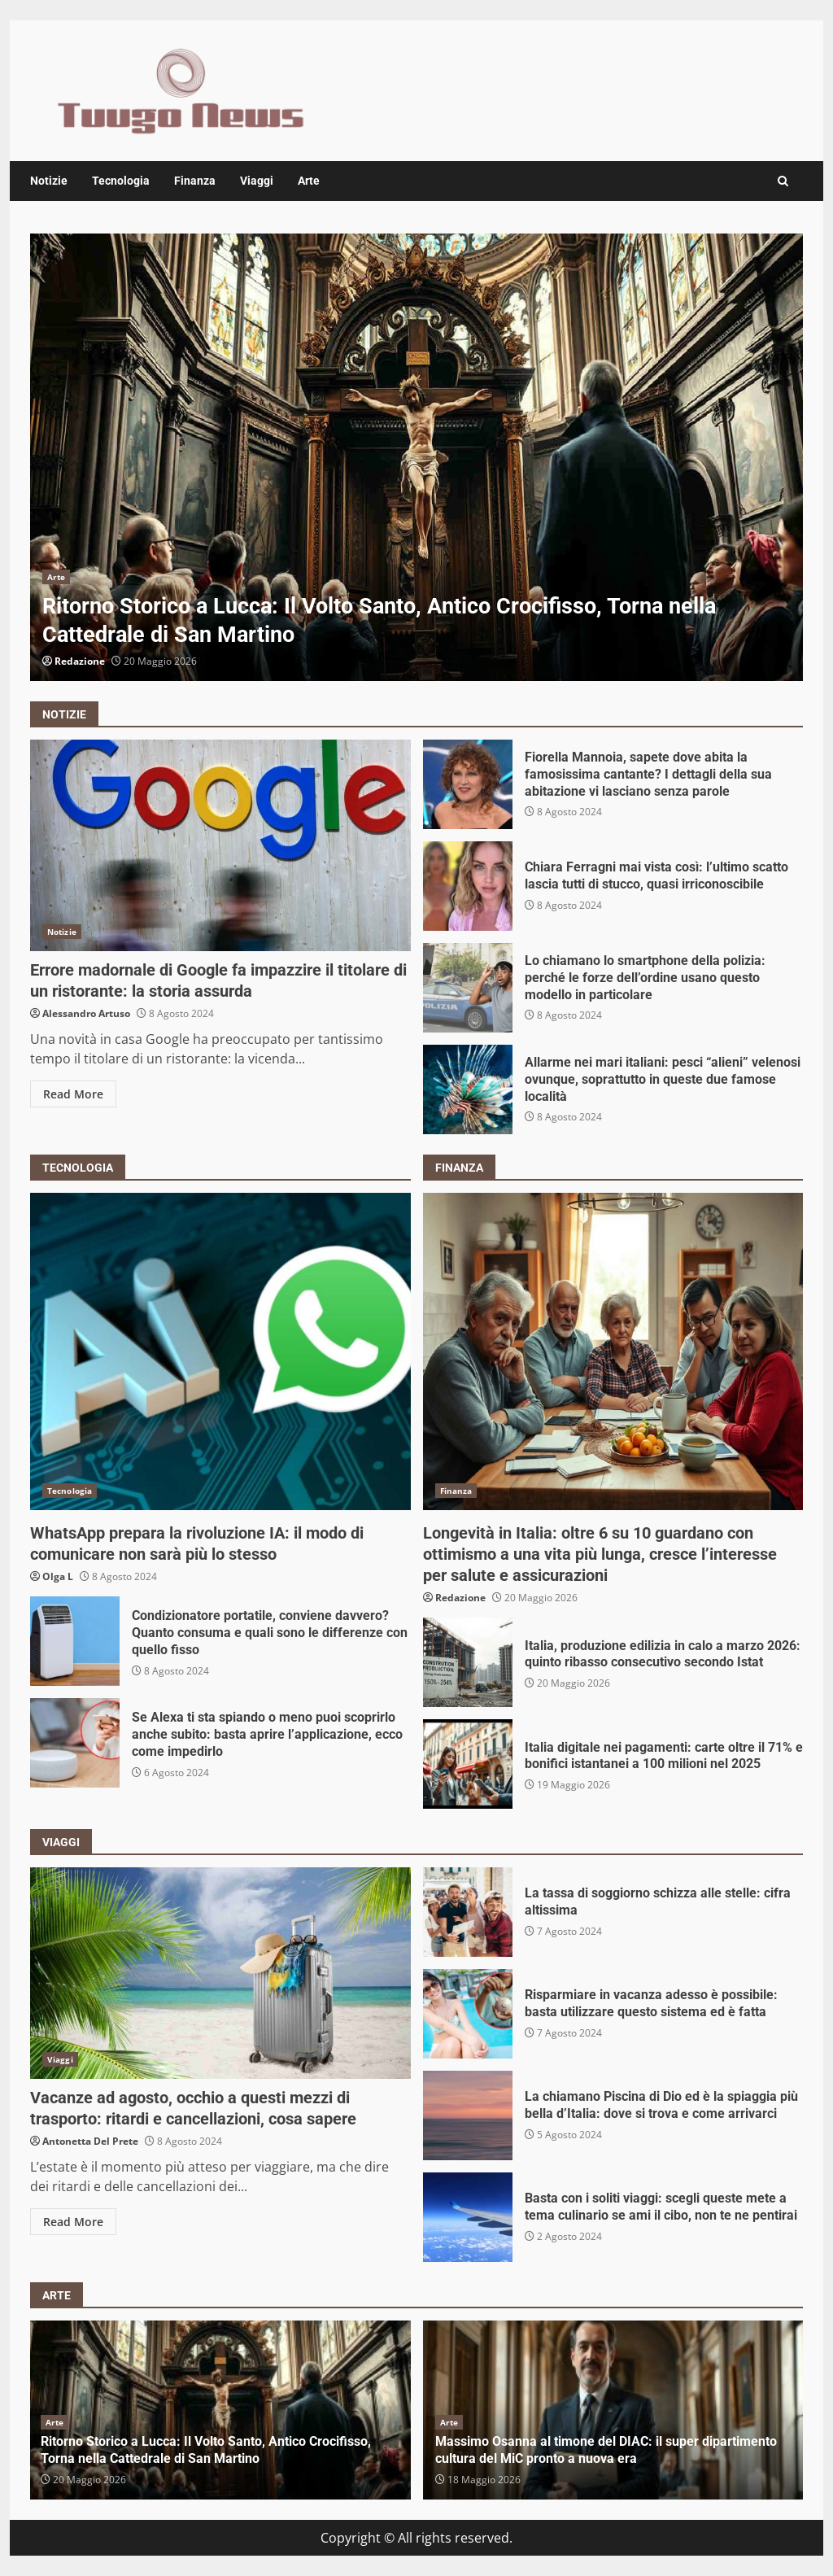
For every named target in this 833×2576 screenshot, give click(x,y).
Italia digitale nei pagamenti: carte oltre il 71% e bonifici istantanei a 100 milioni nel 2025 (467, 1764)
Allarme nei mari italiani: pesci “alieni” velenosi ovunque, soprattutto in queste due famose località (467, 1089)
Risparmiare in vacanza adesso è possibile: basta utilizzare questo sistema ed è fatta (467, 2014)
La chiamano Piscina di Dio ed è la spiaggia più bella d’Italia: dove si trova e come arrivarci (467, 2115)
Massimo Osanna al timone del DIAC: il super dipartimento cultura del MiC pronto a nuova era (606, 2450)
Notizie (49, 180)
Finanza (195, 180)
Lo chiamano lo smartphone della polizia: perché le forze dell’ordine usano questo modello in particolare (467, 988)
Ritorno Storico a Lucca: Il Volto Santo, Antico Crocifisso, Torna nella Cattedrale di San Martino (416, 457)
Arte (309, 180)
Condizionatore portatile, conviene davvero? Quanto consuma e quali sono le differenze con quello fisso (75, 1641)
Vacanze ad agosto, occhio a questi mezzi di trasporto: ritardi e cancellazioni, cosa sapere (220, 1973)
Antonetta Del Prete (90, 2141)
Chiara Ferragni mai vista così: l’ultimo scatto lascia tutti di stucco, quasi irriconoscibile (467, 886)
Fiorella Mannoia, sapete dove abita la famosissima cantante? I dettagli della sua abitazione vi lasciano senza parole (467, 784)
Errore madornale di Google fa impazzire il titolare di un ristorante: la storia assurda (220, 845)
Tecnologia (121, 180)
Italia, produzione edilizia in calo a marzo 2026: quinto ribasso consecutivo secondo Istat (467, 1662)
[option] (416, 457)
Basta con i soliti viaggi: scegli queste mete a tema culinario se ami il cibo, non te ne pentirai (467, 2217)
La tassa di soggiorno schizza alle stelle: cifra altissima (467, 1912)
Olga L (57, 1576)
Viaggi (256, 180)
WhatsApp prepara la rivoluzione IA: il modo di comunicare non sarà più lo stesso (220, 1351)
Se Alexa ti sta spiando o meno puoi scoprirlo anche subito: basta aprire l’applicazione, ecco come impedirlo (75, 1743)
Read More (73, 1094)
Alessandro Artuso (86, 1013)
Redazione (80, 661)
